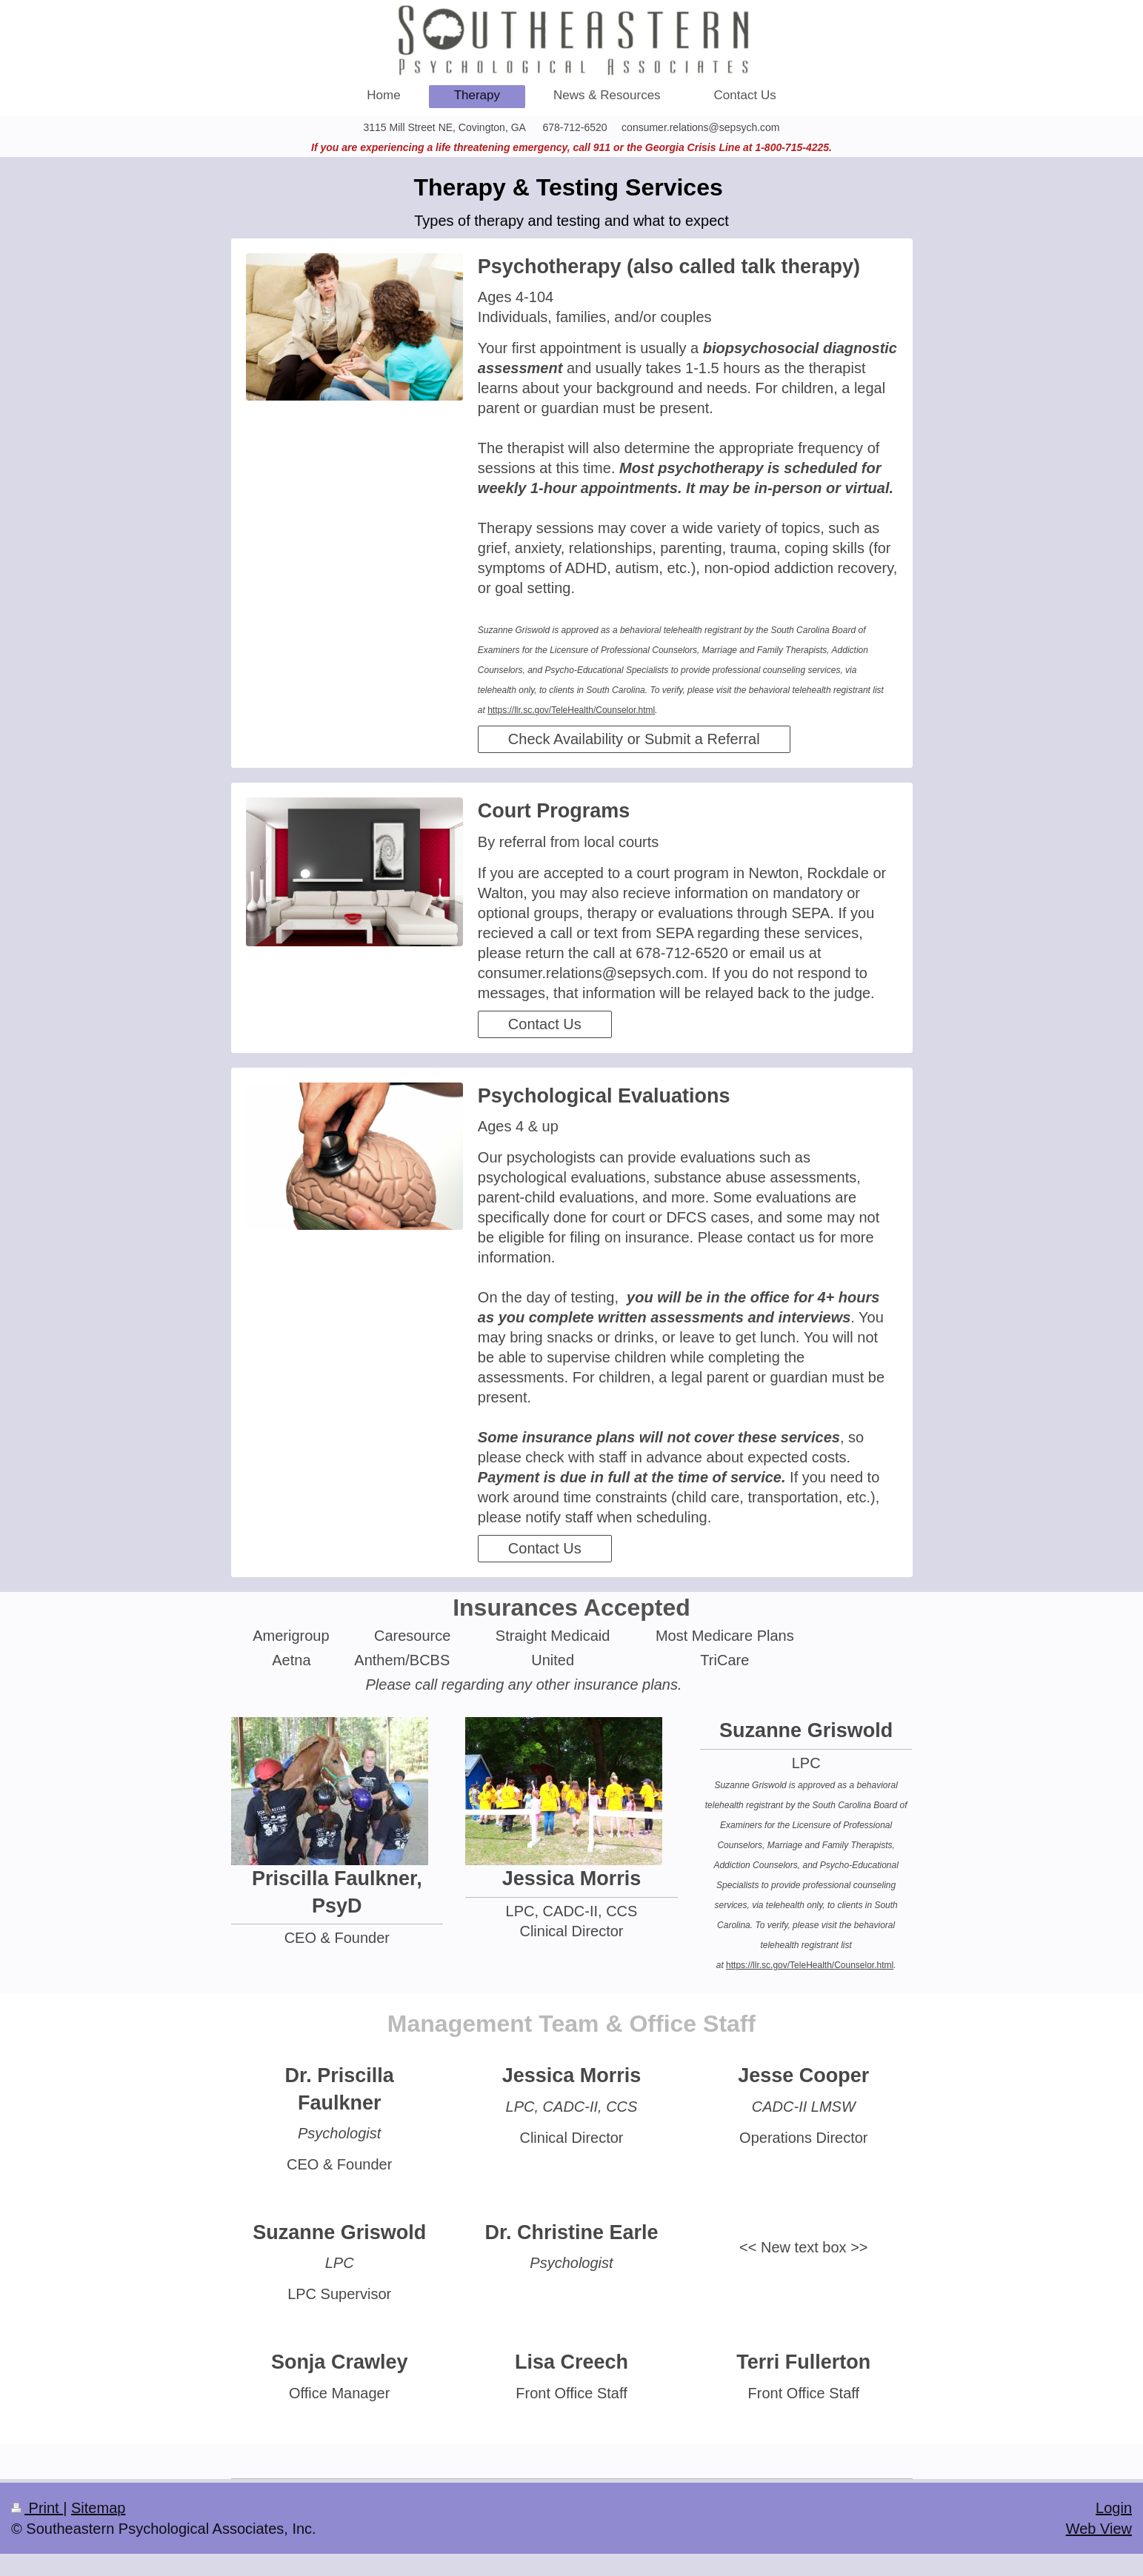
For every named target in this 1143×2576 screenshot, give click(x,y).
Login (1114, 2508)
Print (37, 2508)
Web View (1099, 2528)
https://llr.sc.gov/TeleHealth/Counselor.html (571, 710)
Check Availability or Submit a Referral (634, 739)
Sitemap (98, 2508)
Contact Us (545, 1024)
